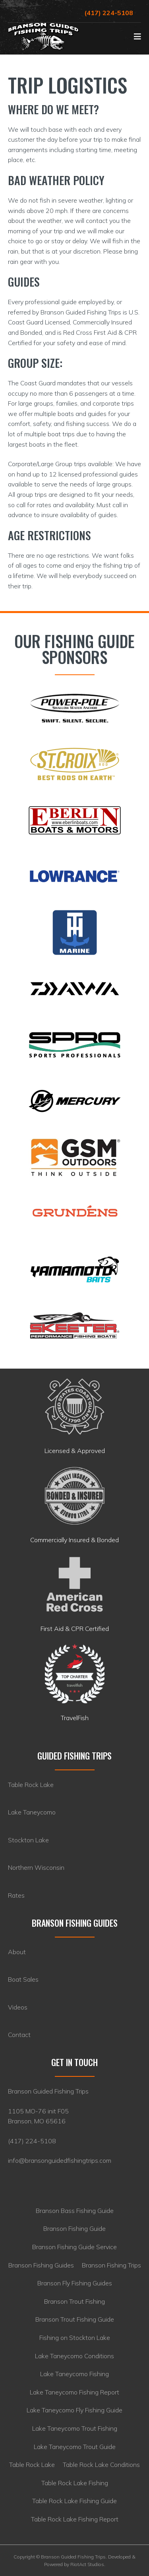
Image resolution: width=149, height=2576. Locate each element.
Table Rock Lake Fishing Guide (74, 2501)
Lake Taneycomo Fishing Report (74, 2392)
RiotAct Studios (87, 2564)
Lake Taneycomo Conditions (74, 2356)
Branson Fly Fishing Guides (74, 2283)
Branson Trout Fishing (74, 2301)
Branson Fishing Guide (74, 2228)
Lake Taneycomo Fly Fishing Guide (74, 2410)
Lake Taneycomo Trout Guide (75, 2447)
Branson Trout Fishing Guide (74, 2319)
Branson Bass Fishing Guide (75, 2211)
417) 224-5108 (33, 2141)
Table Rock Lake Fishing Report (74, 2519)
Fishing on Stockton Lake (74, 2338)
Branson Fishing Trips (111, 2265)
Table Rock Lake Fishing (74, 2483)
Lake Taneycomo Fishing (74, 2374)
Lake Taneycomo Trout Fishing (74, 2428)
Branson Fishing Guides (41, 2265)
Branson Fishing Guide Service (74, 2247)
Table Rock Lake (32, 2465)
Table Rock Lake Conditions (101, 2465)
